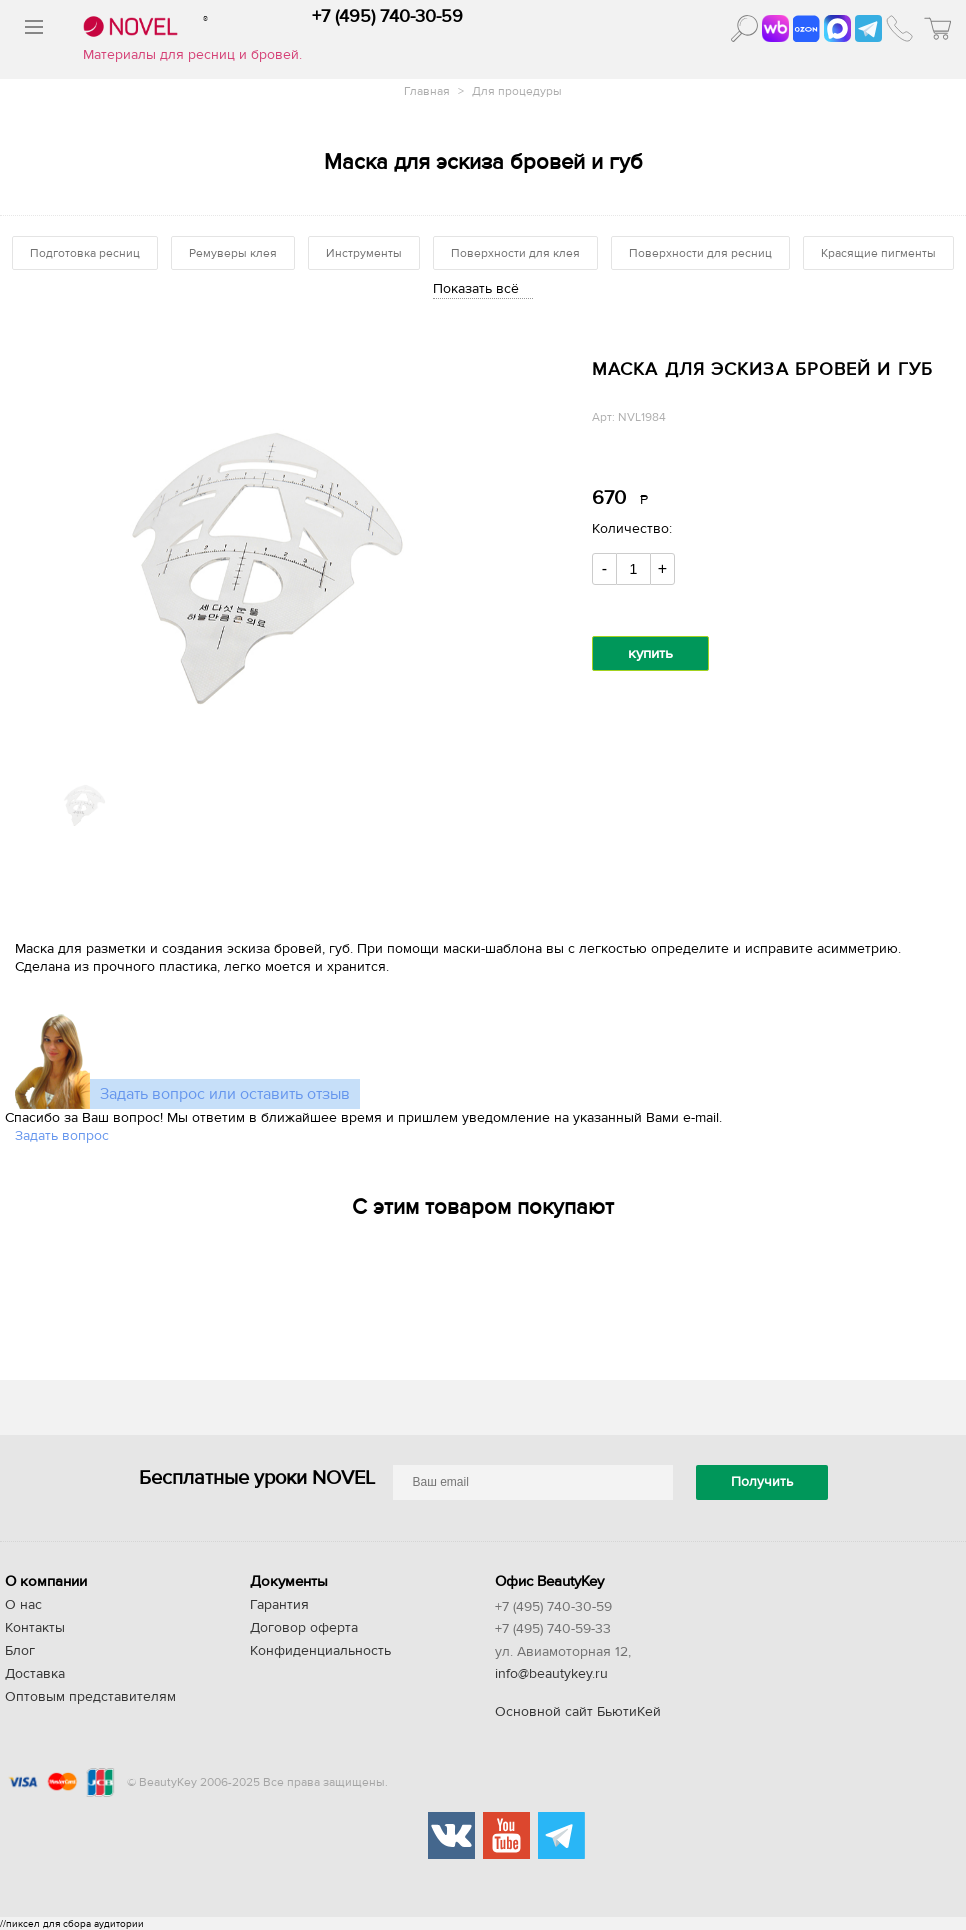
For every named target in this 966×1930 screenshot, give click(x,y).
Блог (20, 1651)
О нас (23, 1605)
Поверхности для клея (515, 253)
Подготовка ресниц (85, 253)
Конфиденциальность (320, 1651)
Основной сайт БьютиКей (578, 1712)
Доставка (35, 1674)
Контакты (35, 1628)
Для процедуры (517, 91)
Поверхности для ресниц (700, 253)
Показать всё (476, 289)
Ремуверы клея (233, 253)
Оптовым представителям (90, 1697)
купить (650, 653)
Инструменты (364, 253)
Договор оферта (304, 1628)
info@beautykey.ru (551, 1674)
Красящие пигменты (878, 253)
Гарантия (279, 1605)
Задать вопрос (62, 1136)
